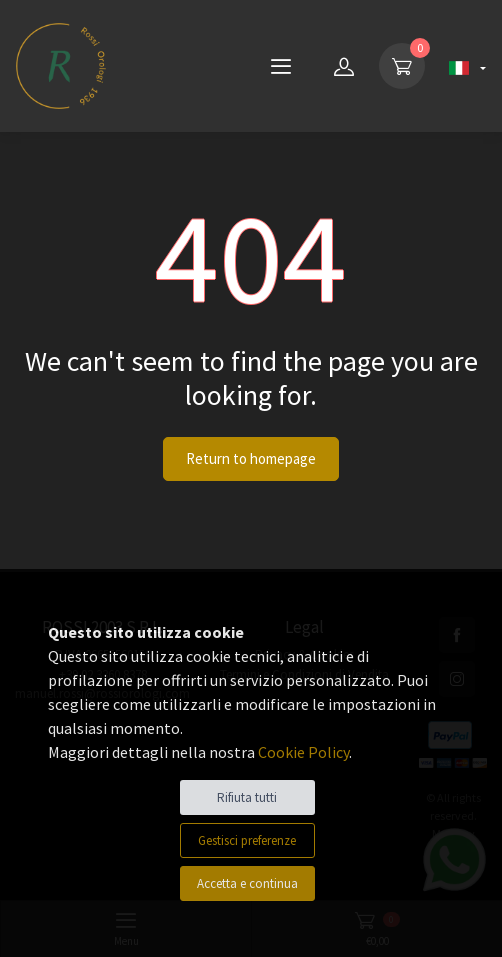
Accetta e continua (247, 883)
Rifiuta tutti (247, 797)
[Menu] (281, 66)
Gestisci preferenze (247, 840)
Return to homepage (251, 458)
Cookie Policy (303, 752)
